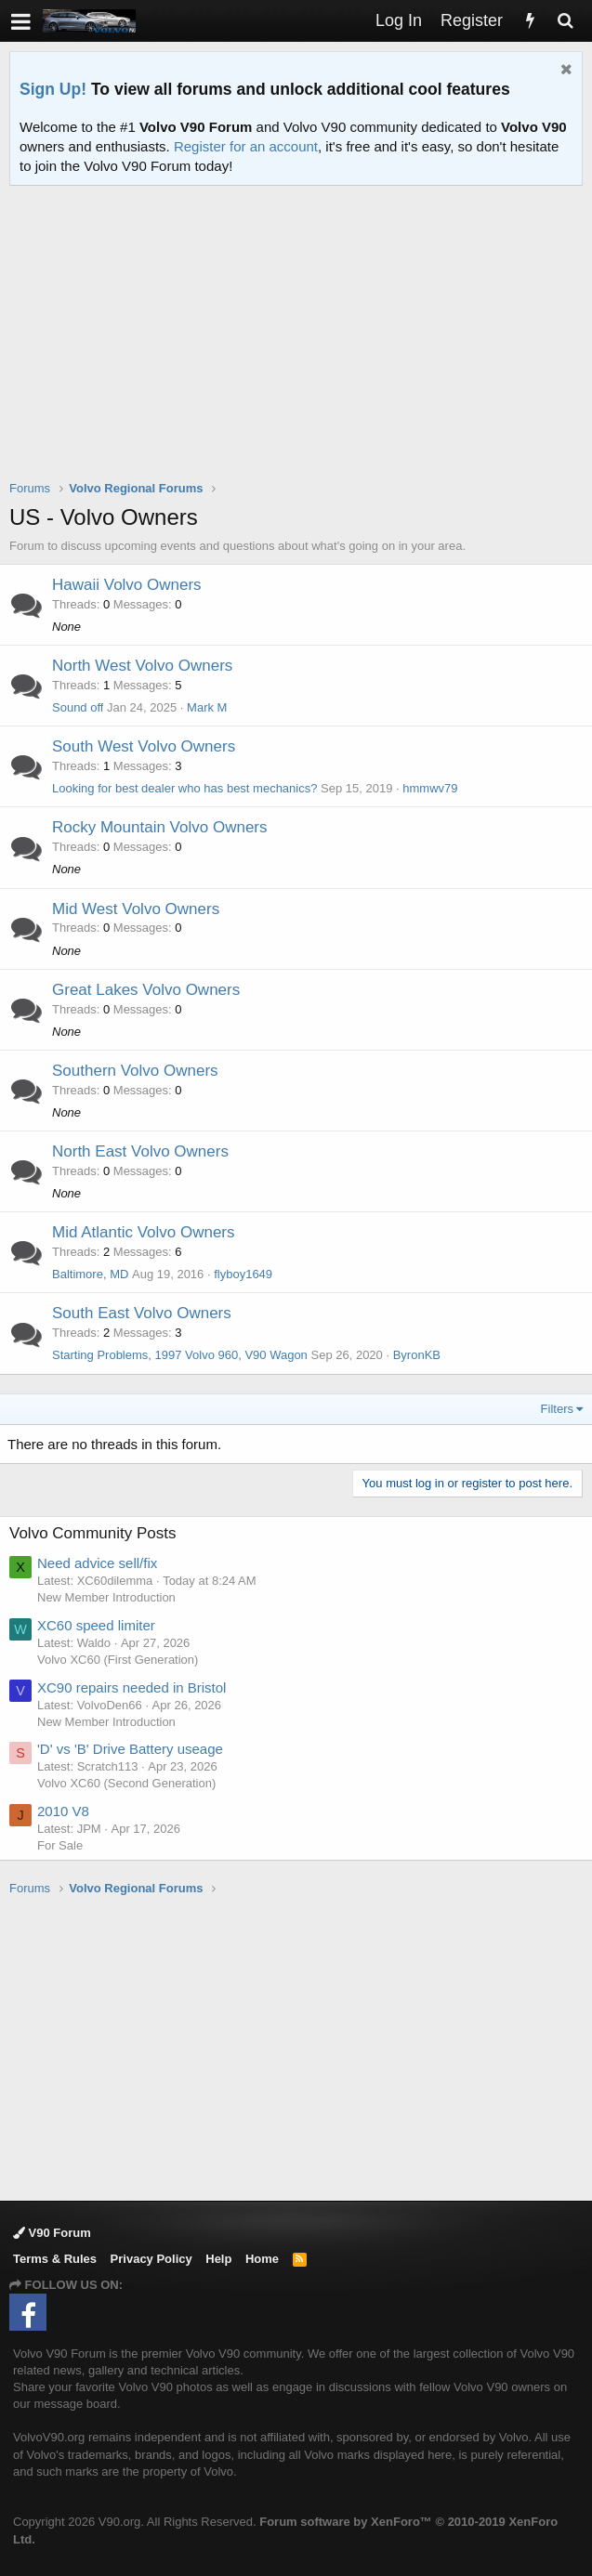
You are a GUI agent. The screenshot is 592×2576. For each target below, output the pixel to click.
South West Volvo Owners (143, 746)
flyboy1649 (243, 1274)
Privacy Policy (151, 2259)
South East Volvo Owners (141, 1313)
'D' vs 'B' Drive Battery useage (130, 1749)
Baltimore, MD (90, 1274)
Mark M (207, 707)
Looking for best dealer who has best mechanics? (184, 788)
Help (218, 2259)
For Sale (60, 1845)
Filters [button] (557, 1409)
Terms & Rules (55, 2259)
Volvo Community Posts (93, 1533)
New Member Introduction (106, 1597)
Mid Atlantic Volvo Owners (143, 1232)
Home (262, 2259)
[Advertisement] (300, 345)
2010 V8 (63, 1811)
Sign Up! (53, 89)
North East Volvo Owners (140, 1151)
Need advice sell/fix (97, 1563)
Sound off (77, 707)
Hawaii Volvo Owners (127, 585)
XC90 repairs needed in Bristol (131, 1687)
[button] (21, 21)
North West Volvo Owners (142, 665)
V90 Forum (52, 2233)
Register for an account (246, 146)
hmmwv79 (429, 788)
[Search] (565, 21)
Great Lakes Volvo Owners (146, 990)
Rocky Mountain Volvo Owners (160, 827)
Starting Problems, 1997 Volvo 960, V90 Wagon (180, 1355)
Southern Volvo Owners (135, 1070)
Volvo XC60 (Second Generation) (126, 1783)
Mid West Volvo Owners (135, 909)
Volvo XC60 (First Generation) (117, 1660)
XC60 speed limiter (96, 1625)
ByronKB (417, 1355)
